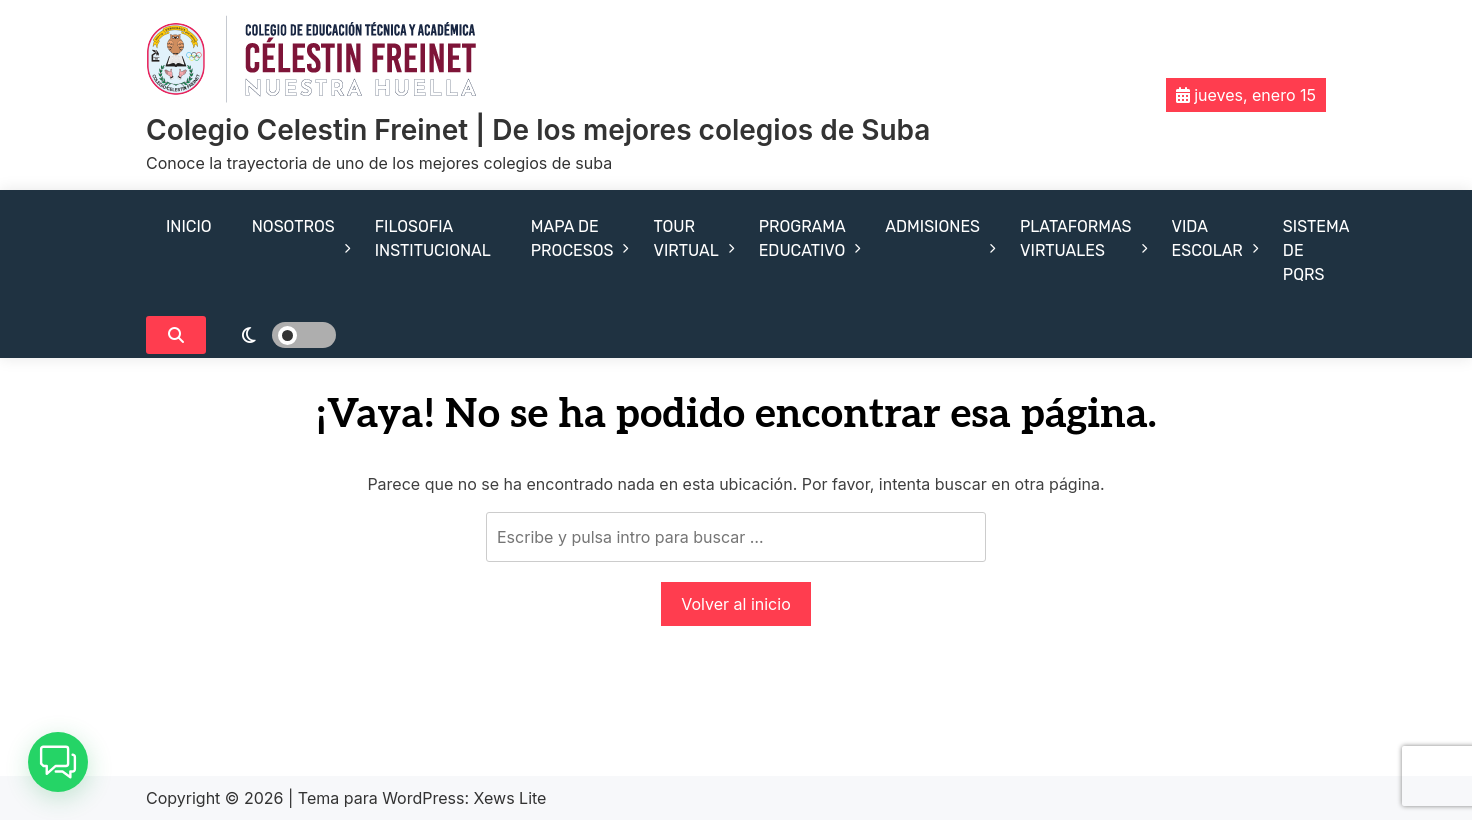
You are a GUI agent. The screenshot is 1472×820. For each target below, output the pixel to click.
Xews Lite (510, 798)
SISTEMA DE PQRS (1316, 250)
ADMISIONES (932, 226)
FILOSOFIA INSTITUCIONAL (433, 238)
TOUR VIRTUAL (685, 238)
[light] (276, 335)
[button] (58, 762)
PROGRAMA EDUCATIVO (802, 238)
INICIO (189, 226)
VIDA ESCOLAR (1207, 238)
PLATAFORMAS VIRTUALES (1075, 238)
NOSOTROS (293, 226)
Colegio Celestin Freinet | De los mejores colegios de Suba (538, 130)
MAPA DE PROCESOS (572, 238)
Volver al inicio (735, 604)
